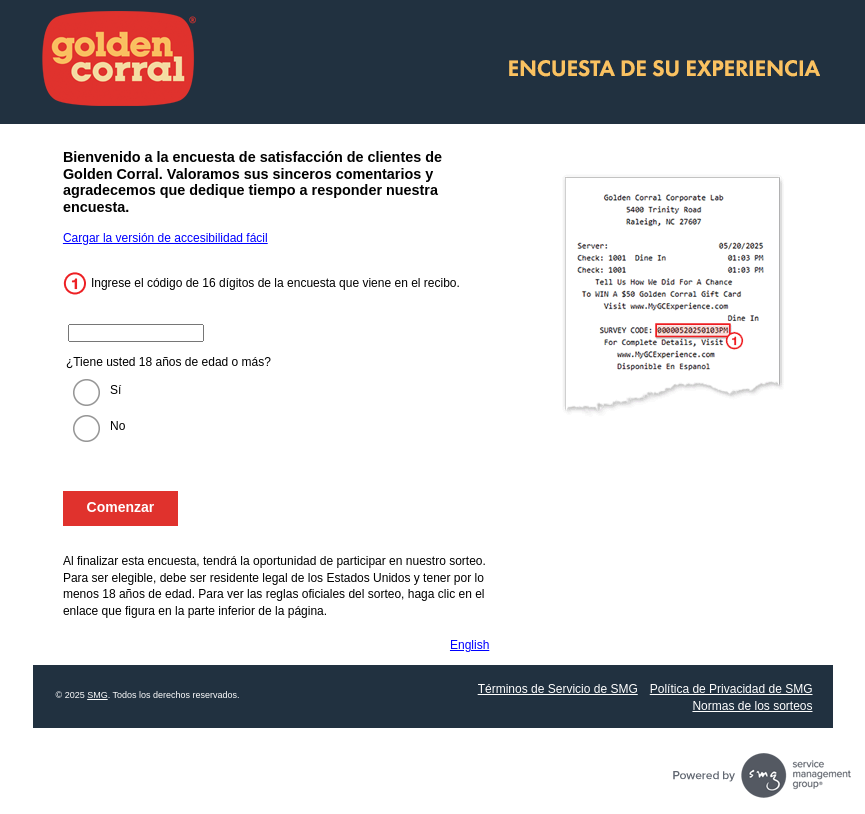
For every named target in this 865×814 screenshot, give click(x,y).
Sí (115, 390)
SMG (97, 695)
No (117, 426)
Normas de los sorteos (752, 706)
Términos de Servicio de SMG (558, 689)
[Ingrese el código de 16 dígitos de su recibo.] (136, 333)
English (469, 645)
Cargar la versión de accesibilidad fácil (165, 238)
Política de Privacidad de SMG (731, 689)
